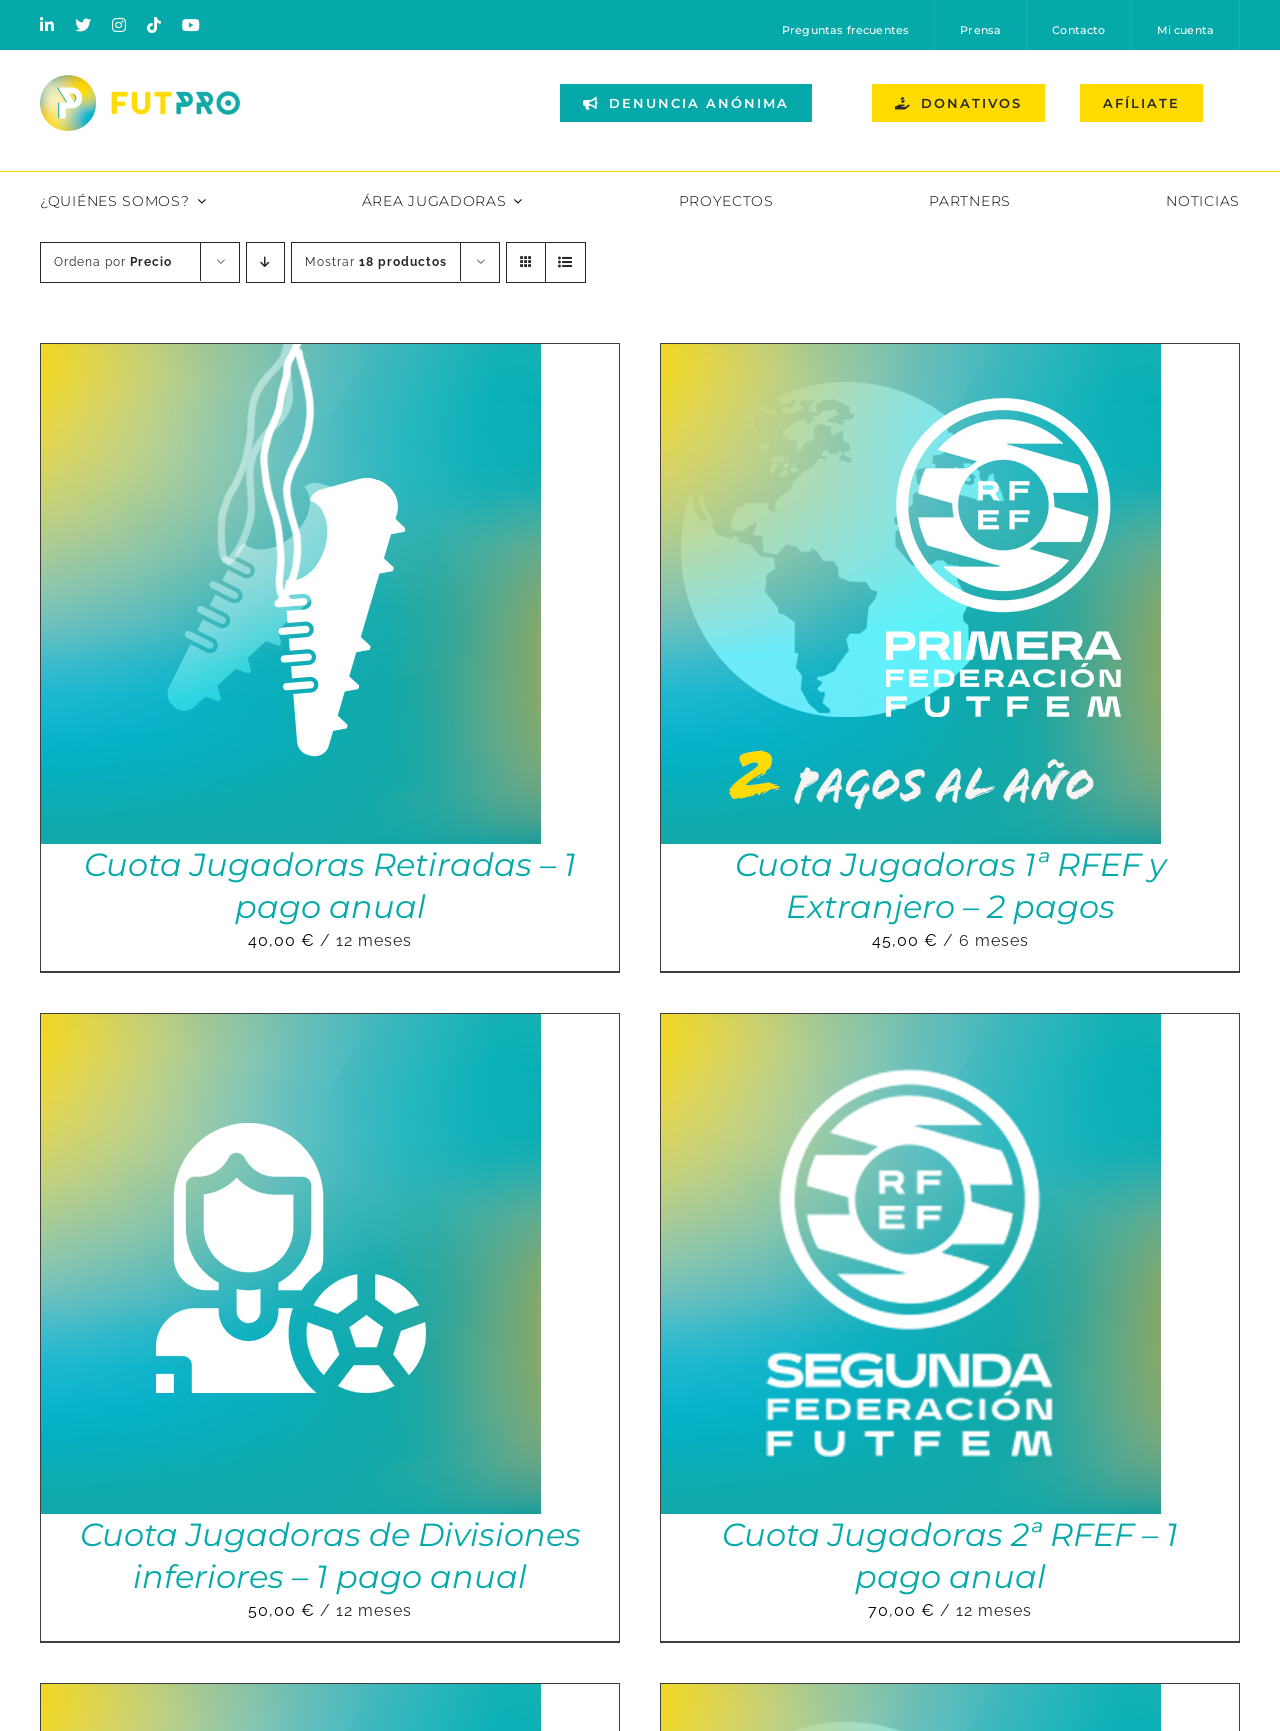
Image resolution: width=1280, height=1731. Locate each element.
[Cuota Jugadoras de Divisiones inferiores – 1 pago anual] (291, 1027)
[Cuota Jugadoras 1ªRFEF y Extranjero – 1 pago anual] (911, 1697)
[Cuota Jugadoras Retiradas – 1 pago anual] (291, 357)
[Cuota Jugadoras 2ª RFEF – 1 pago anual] (911, 1027)
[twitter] (83, 25)
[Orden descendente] (265, 262)
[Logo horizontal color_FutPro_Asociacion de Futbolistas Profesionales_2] (140, 82)
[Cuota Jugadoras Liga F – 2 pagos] (291, 1697)
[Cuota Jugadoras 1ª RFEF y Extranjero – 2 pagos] (911, 357)
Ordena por (113, 262)
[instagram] (119, 25)
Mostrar (376, 262)
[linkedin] (47, 25)
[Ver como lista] (565, 262)
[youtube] (191, 25)
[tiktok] (154, 25)
